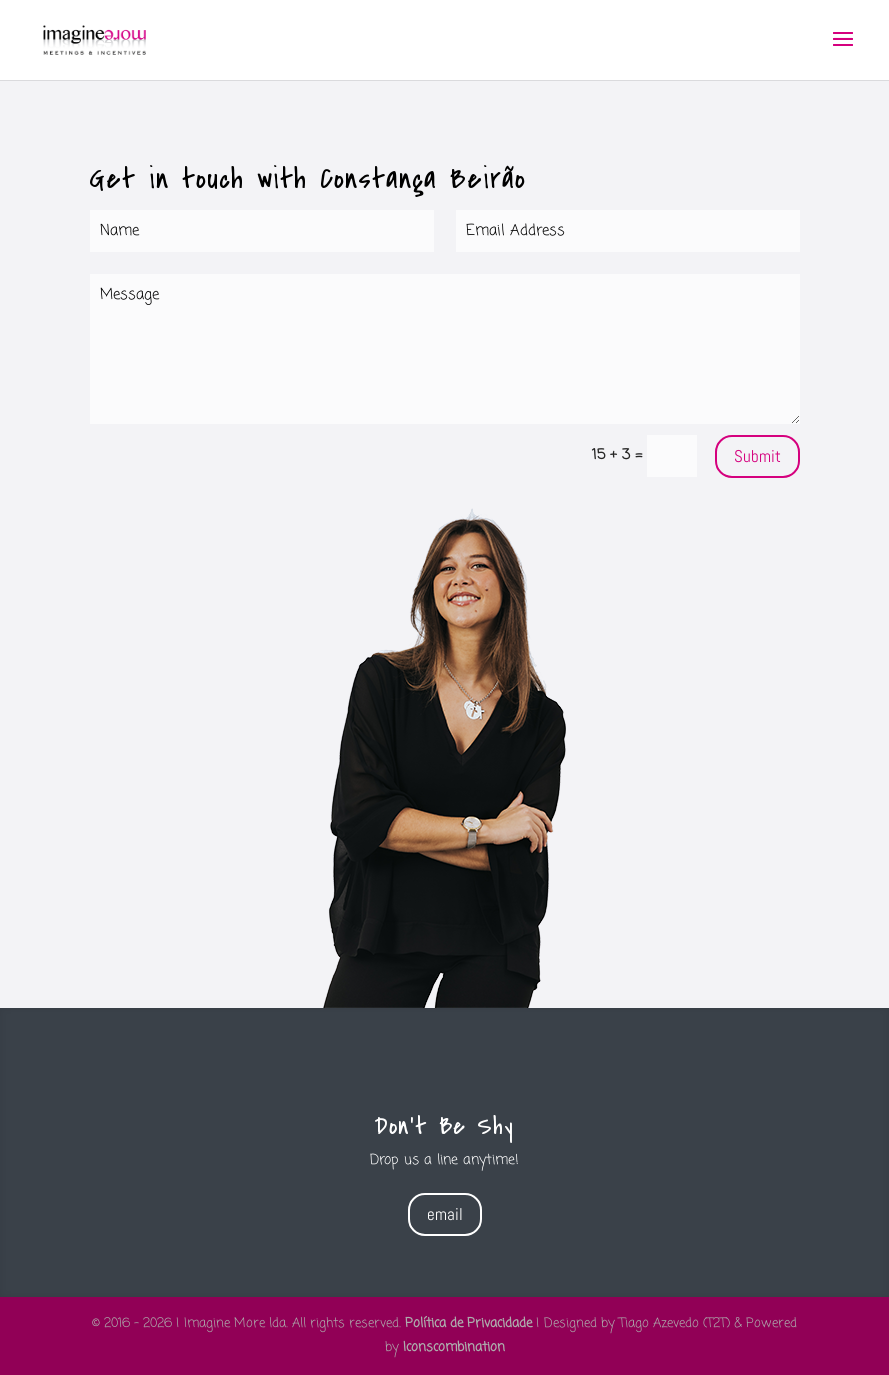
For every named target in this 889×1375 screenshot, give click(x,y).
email (445, 1214)
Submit (757, 456)
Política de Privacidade (468, 1323)
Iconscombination (454, 1347)
